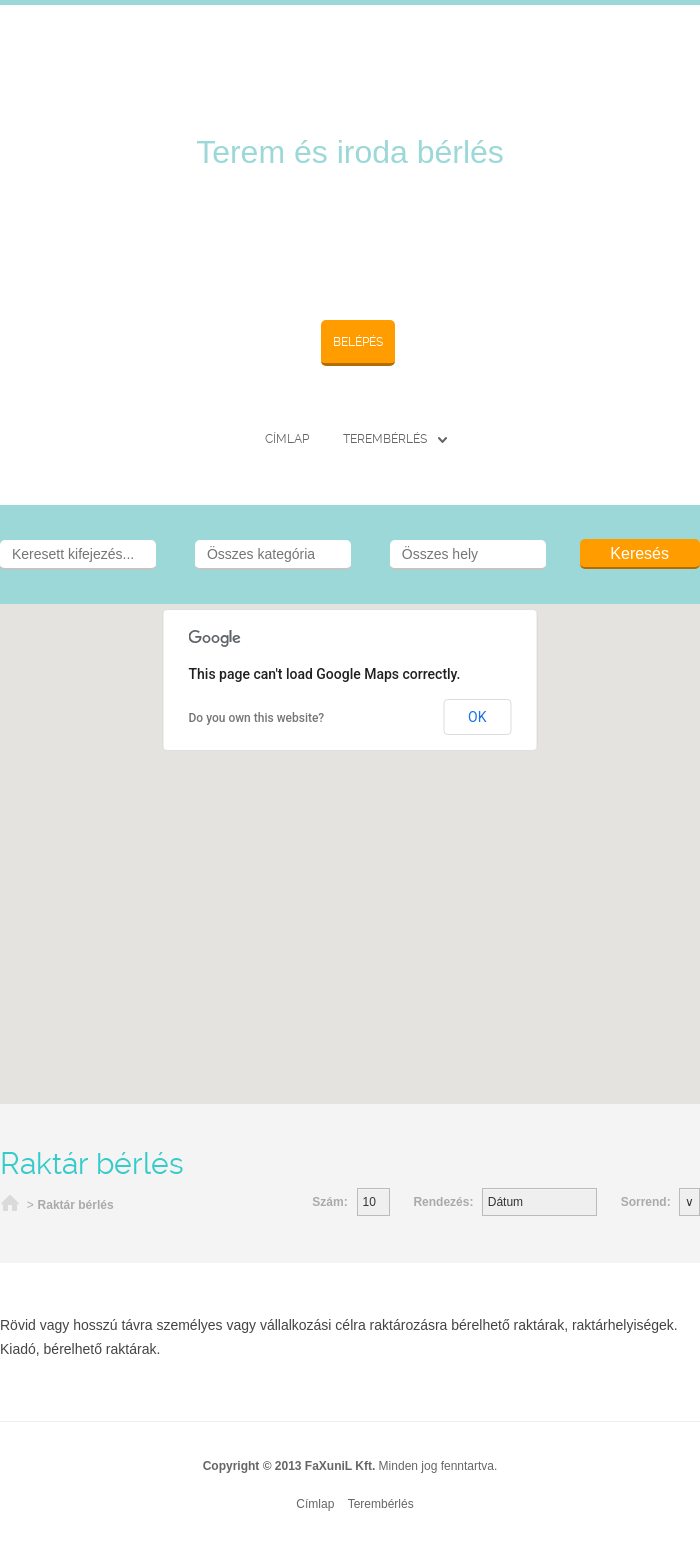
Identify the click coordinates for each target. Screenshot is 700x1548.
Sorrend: (647, 1202)
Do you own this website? (257, 718)
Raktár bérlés (76, 1205)
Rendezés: (444, 1202)
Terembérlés (385, 439)
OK (477, 717)
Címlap (287, 439)
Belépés (358, 342)
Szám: (329, 1202)
